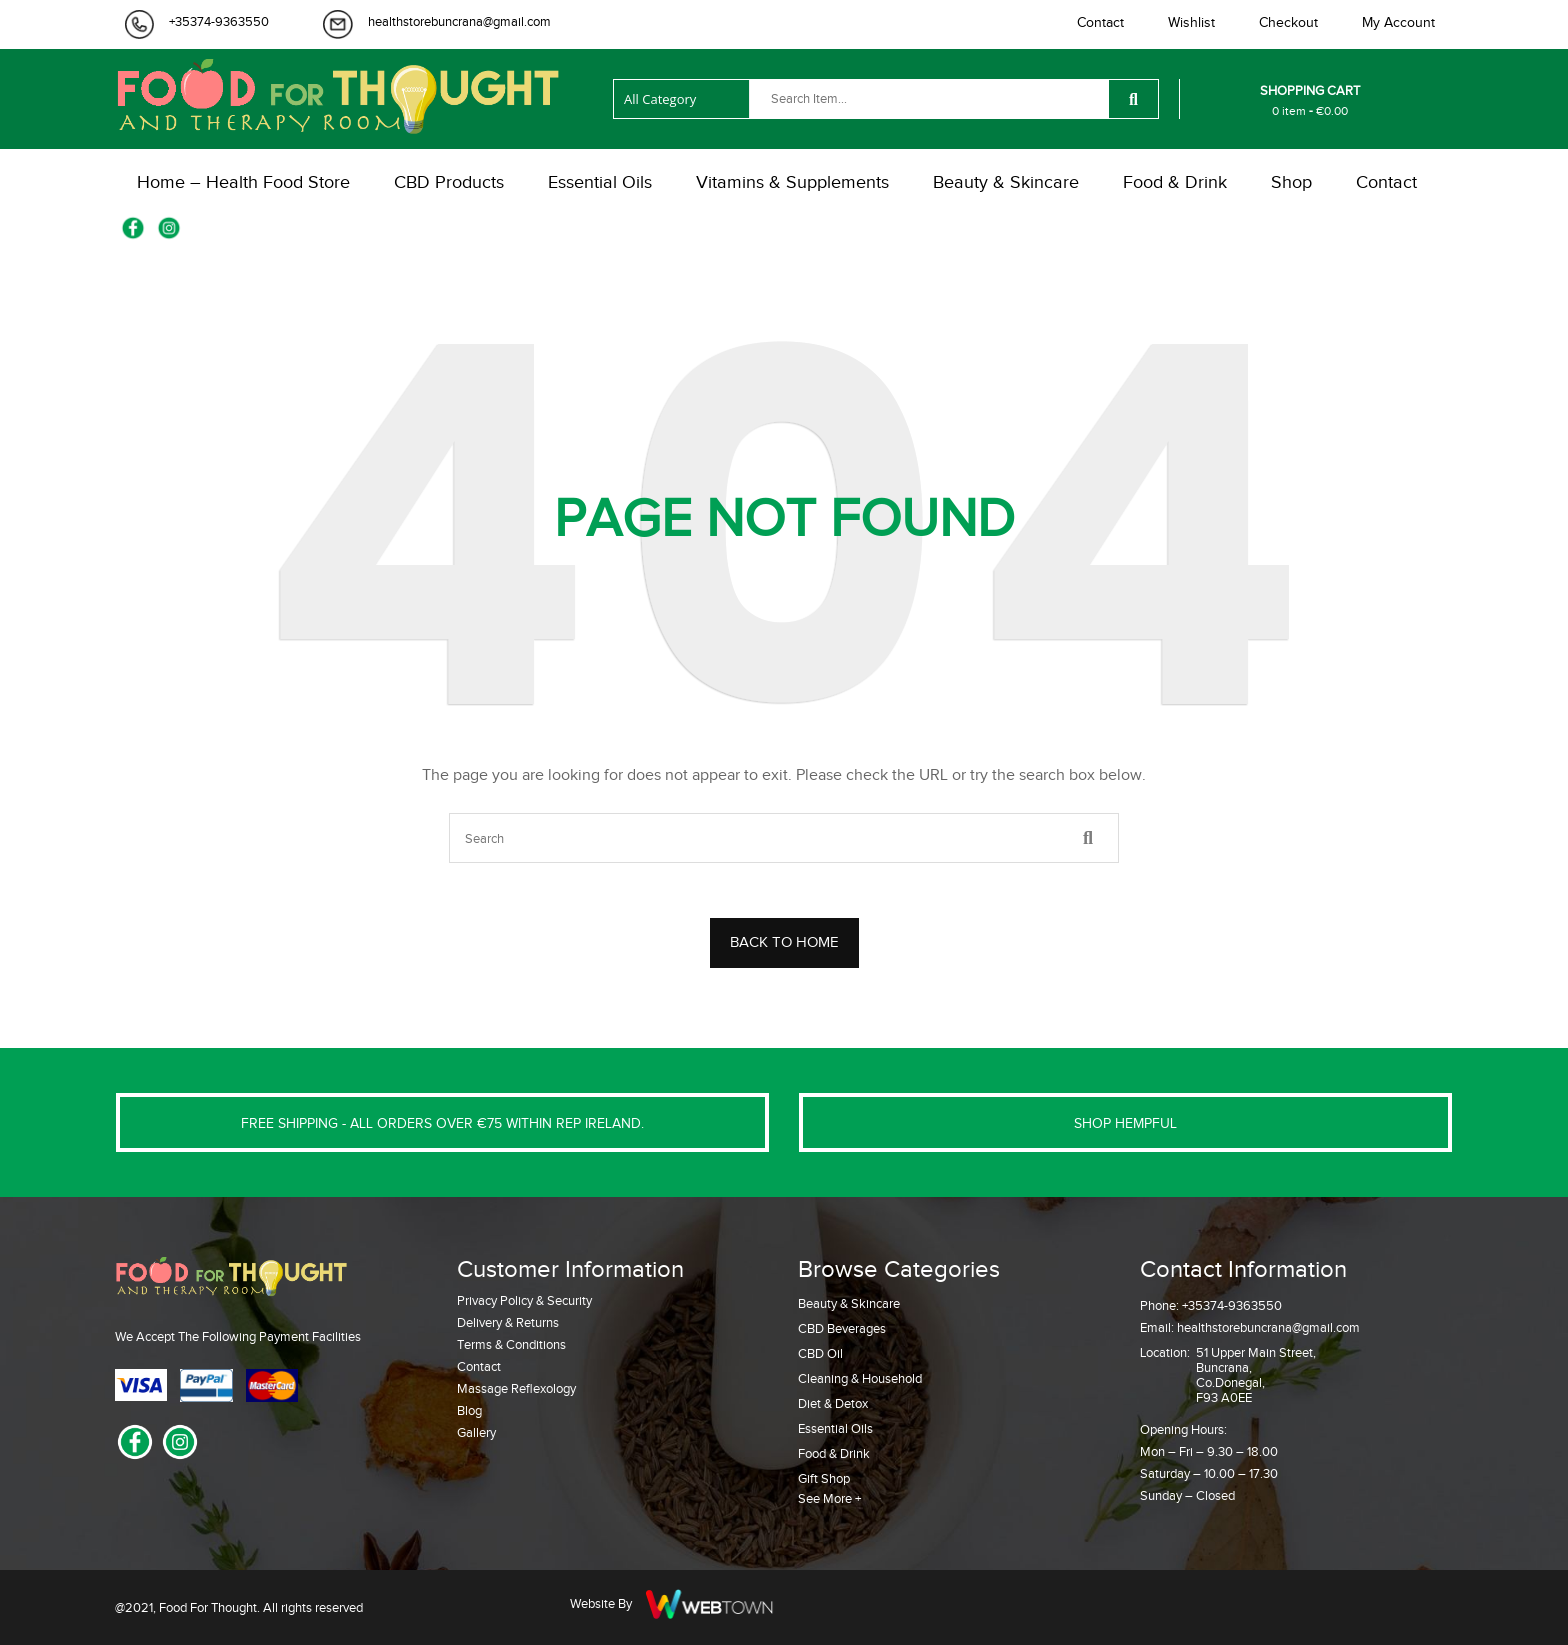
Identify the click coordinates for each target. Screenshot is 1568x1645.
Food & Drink (834, 1453)
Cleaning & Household (860, 1378)
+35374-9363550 (219, 21)
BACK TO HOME (784, 942)
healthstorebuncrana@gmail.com (459, 21)
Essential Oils (835, 1428)
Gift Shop (824, 1478)
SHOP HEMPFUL (1125, 1123)
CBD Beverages (842, 1328)
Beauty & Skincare (849, 1303)
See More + (829, 1498)
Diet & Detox (833, 1403)
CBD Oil (820, 1353)
